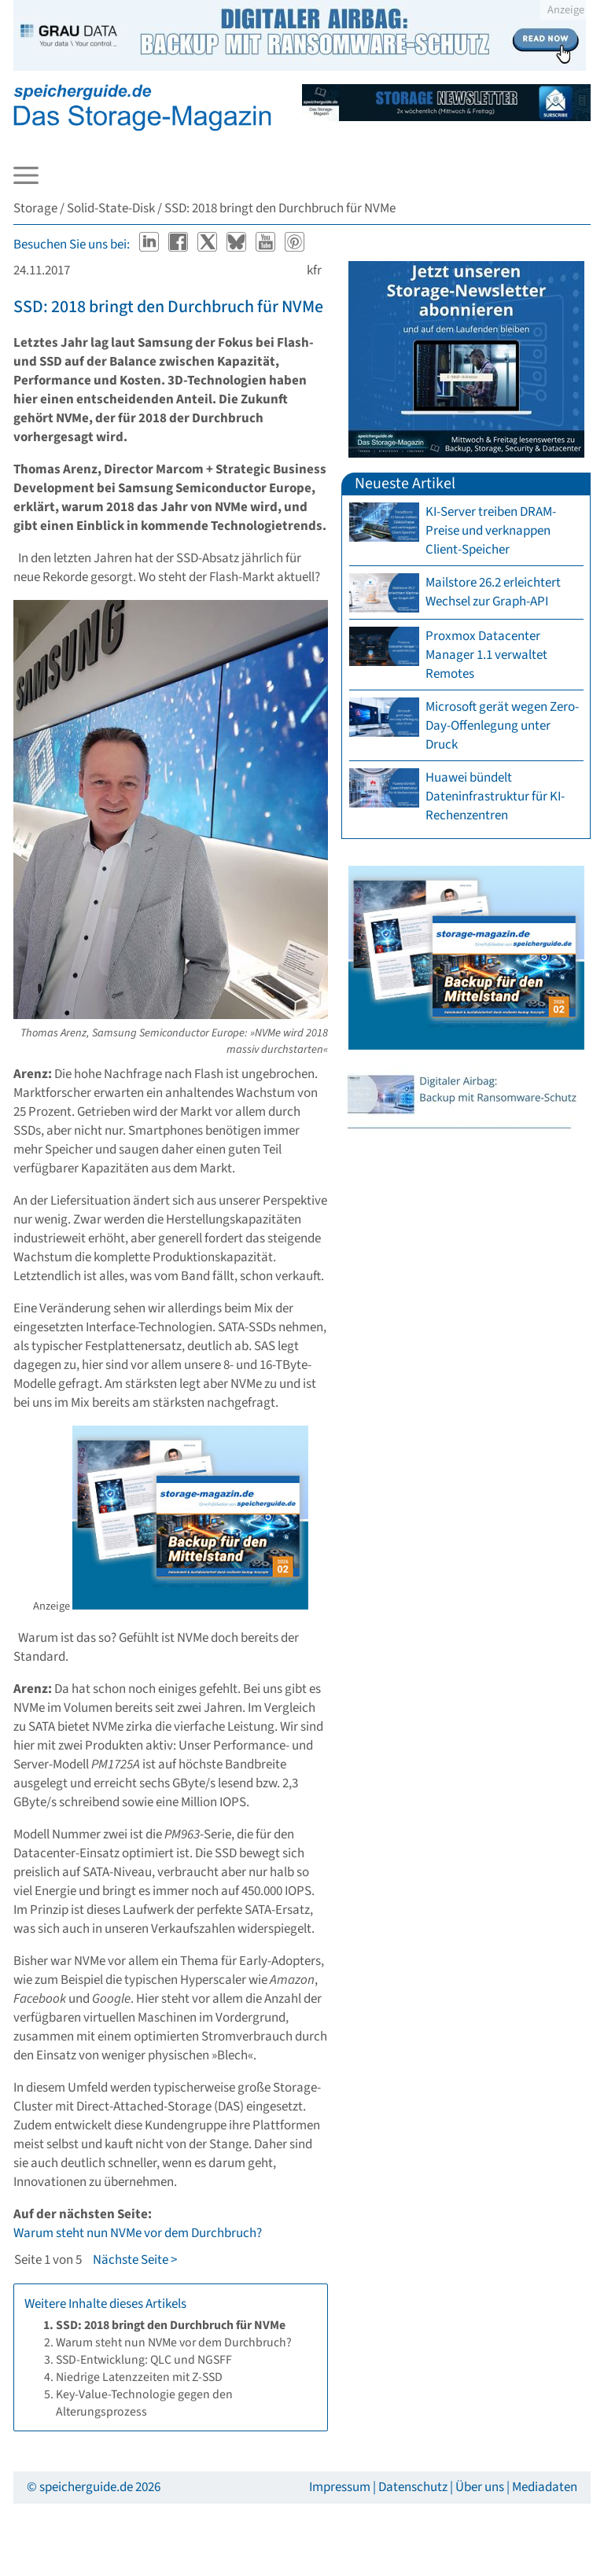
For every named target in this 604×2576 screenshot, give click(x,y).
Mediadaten (544, 2487)
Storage (35, 208)
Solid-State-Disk (111, 208)
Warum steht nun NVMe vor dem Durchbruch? (137, 2233)
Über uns (479, 2487)
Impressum (339, 2487)
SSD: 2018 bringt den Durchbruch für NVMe (168, 306)
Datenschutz (412, 2487)
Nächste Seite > (135, 2259)
